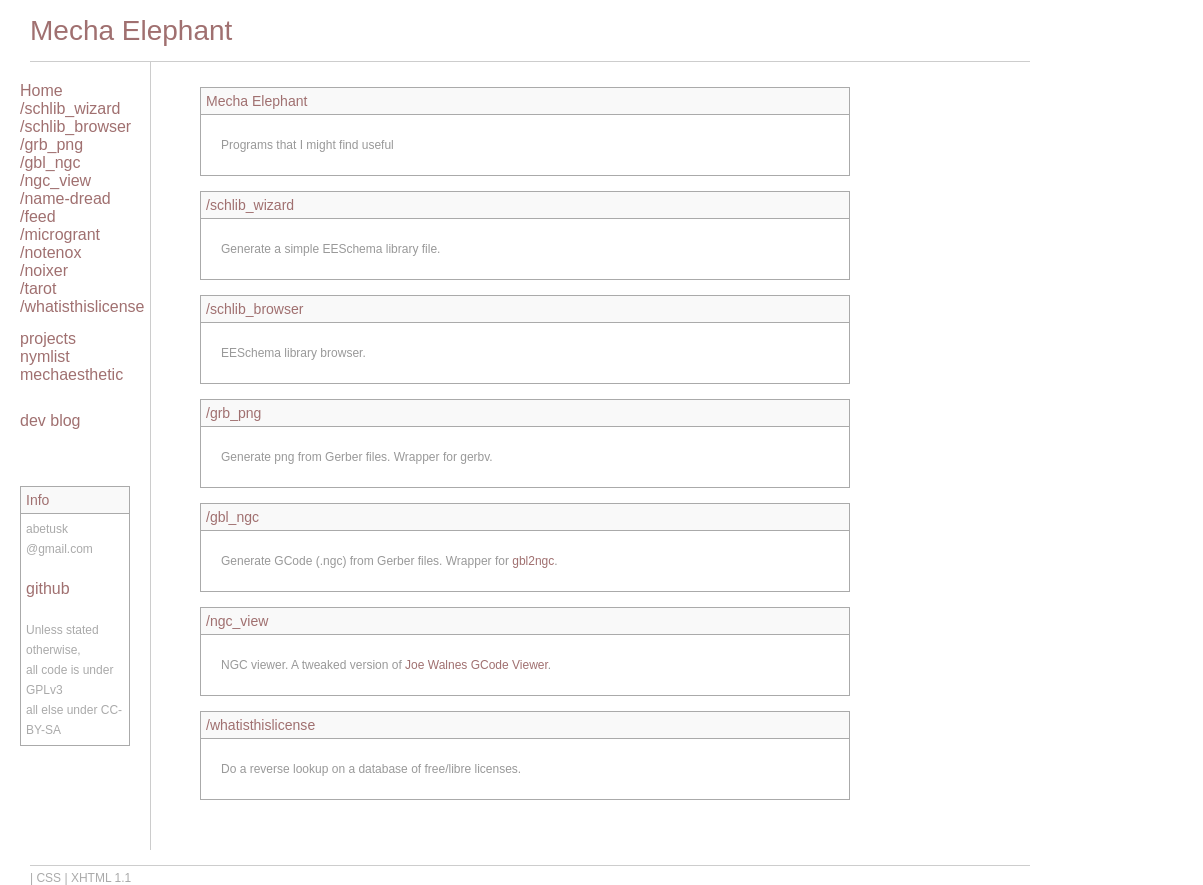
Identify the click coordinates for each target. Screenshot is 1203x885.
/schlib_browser (75, 126)
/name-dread (65, 198)
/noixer (44, 270)
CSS (48, 878)
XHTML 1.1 (101, 878)
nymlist (45, 356)
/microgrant (60, 234)
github (48, 588)
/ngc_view (55, 180)
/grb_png (51, 144)
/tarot (38, 288)
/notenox (50, 252)
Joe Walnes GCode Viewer (476, 665)
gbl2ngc (533, 561)
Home (41, 90)
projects (48, 338)
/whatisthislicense (82, 306)
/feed (38, 216)
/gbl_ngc (50, 162)
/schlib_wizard (70, 108)
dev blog (50, 420)
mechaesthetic (71, 374)
